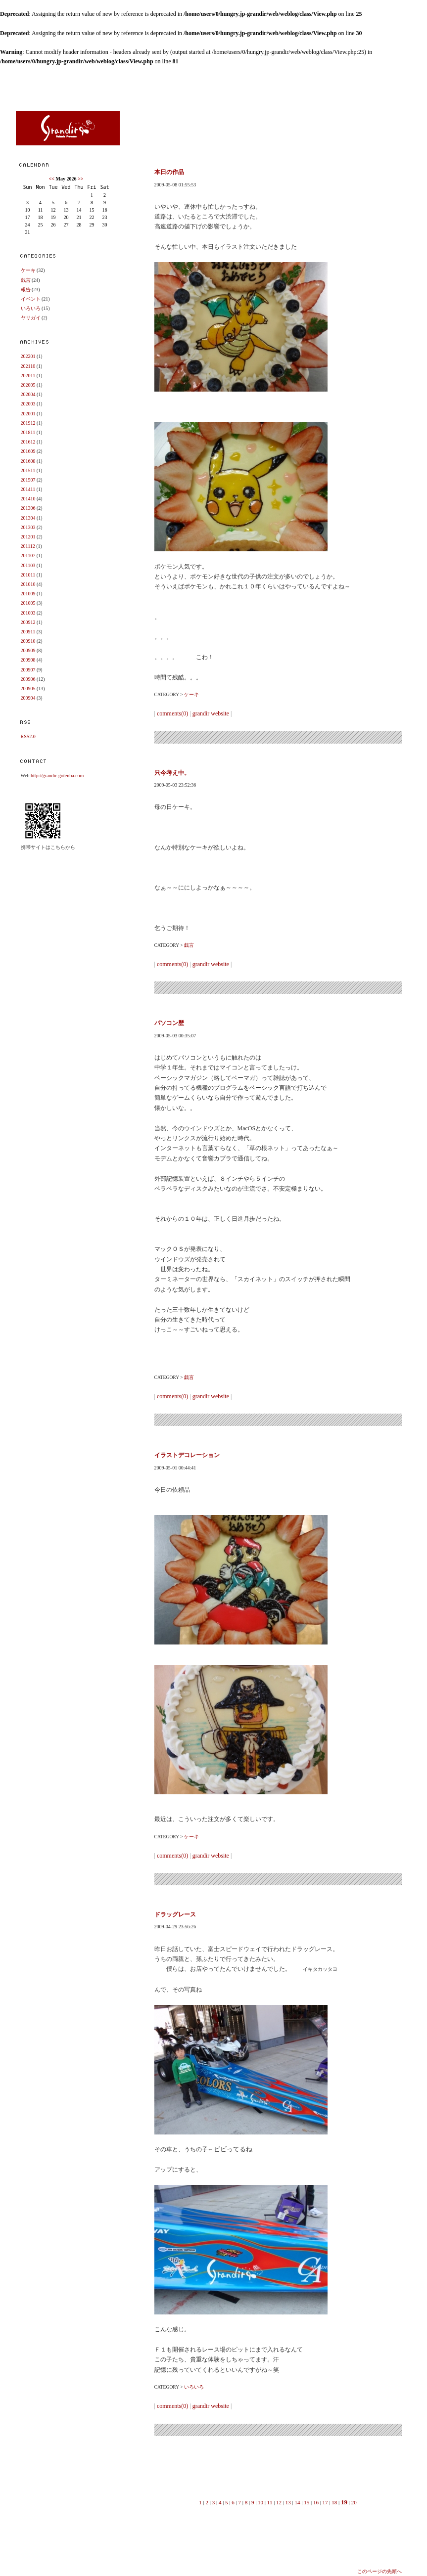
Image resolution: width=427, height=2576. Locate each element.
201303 (28, 527)
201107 (28, 555)
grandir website (210, 713)
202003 (28, 403)
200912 (28, 622)
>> (80, 178)
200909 (28, 650)
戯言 (26, 280)
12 (279, 2502)
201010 (28, 584)
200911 (28, 631)
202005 (28, 385)
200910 (28, 641)
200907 (28, 669)
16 (316, 2502)
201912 (28, 423)
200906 (28, 679)
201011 (28, 574)
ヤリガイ (31, 317)
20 (354, 2502)
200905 (28, 688)
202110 (28, 366)
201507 (28, 480)
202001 (28, 413)
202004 (28, 394)
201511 (28, 470)
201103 (28, 565)
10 (260, 2502)
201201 (28, 536)
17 (325, 2502)
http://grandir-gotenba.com (57, 775)
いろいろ (31, 308)
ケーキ (28, 270)
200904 (28, 698)
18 (334, 2502)
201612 (28, 441)
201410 (28, 498)
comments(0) (172, 713)
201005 (28, 603)
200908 (28, 660)
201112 (28, 546)
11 (270, 2502)
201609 (28, 451)
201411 (28, 489)
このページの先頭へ (379, 2571)
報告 (26, 289)
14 (297, 2502)
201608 (28, 461)
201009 (28, 593)
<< (51, 178)
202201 (28, 356)
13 (288, 2502)
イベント (31, 299)
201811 (28, 432)
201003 (28, 613)
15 (306, 2502)
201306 (28, 508)
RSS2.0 (28, 736)
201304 (28, 518)
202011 (28, 375)
